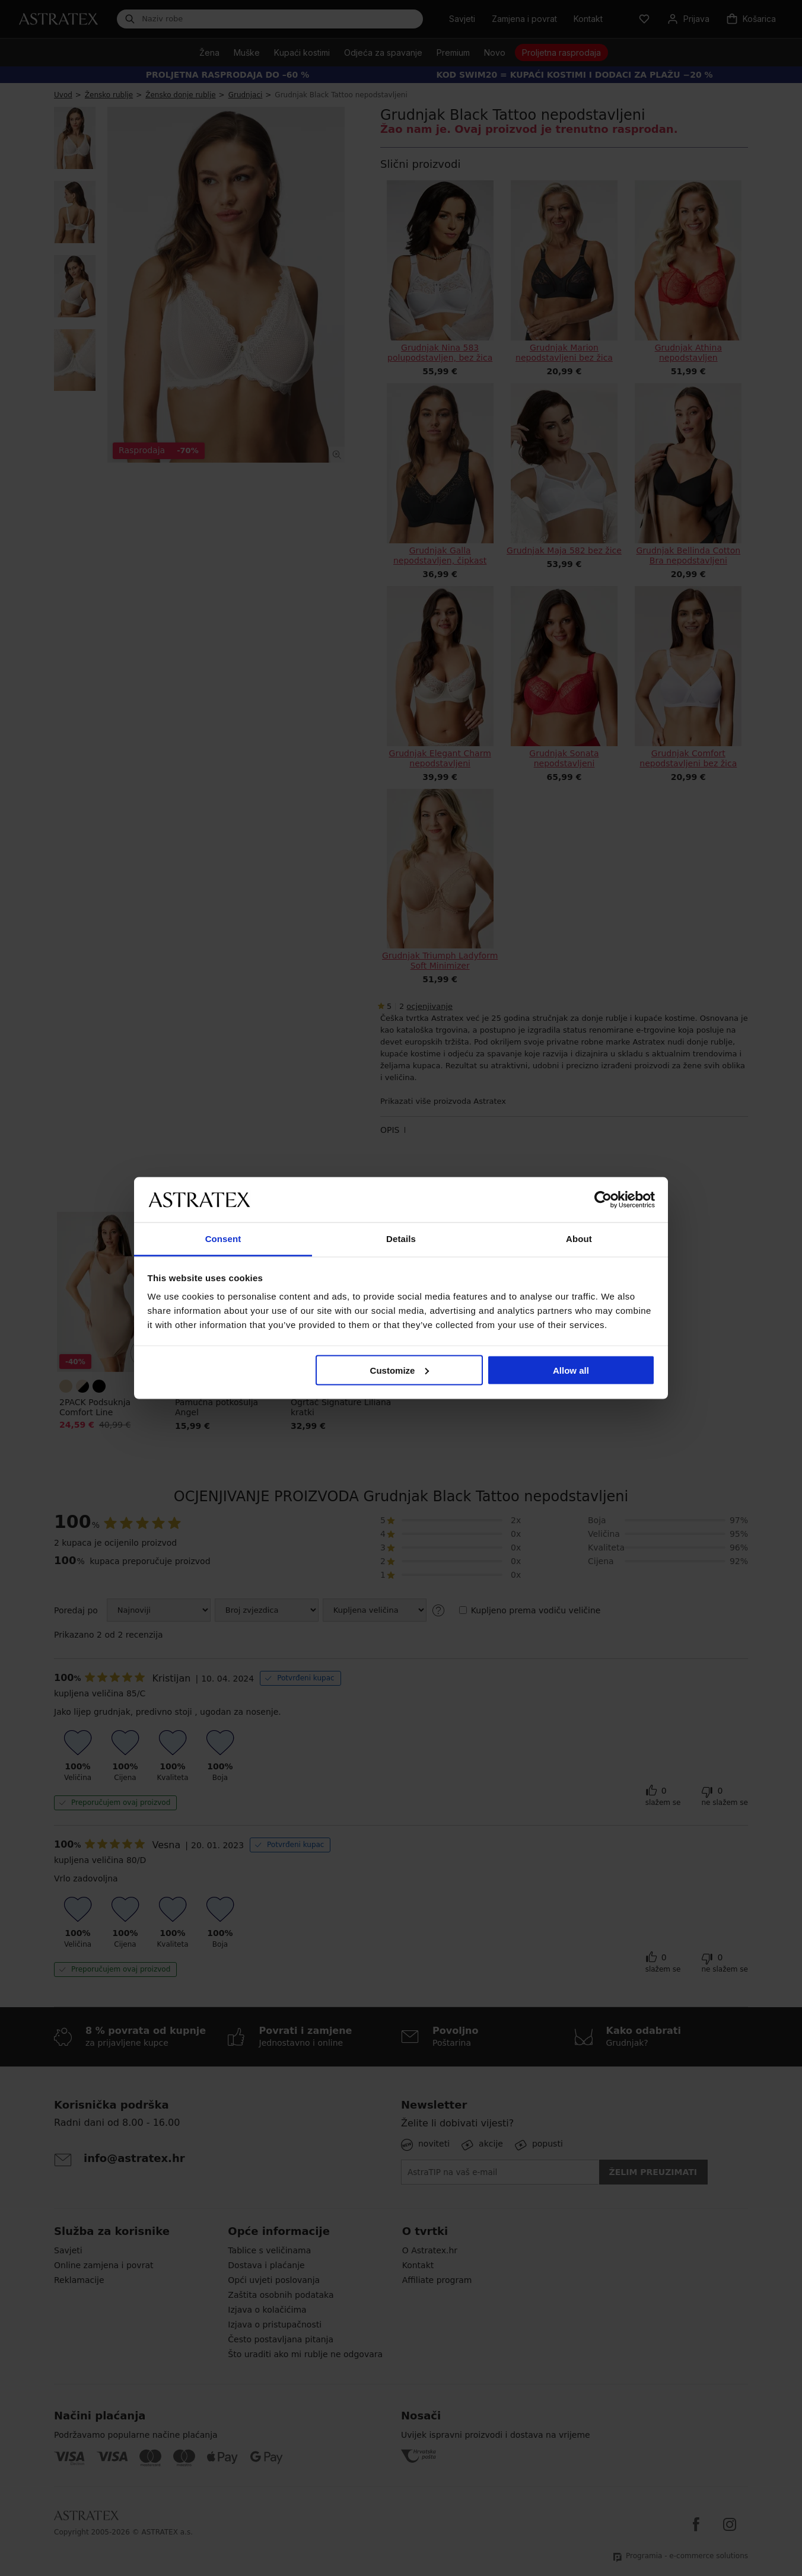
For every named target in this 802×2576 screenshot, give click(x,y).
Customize (399, 1370)
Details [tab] (401, 1239)
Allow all (571, 1370)
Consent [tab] (223, 1239)
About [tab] (579, 1239)
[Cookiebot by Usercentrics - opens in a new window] (603, 1199)
